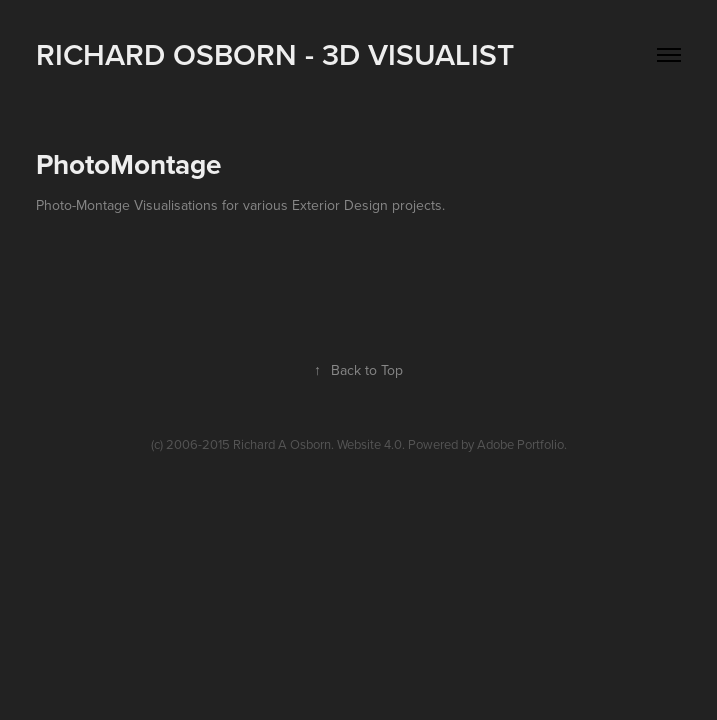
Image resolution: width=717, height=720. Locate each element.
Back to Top (358, 370)
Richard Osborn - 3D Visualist (275, 54)
